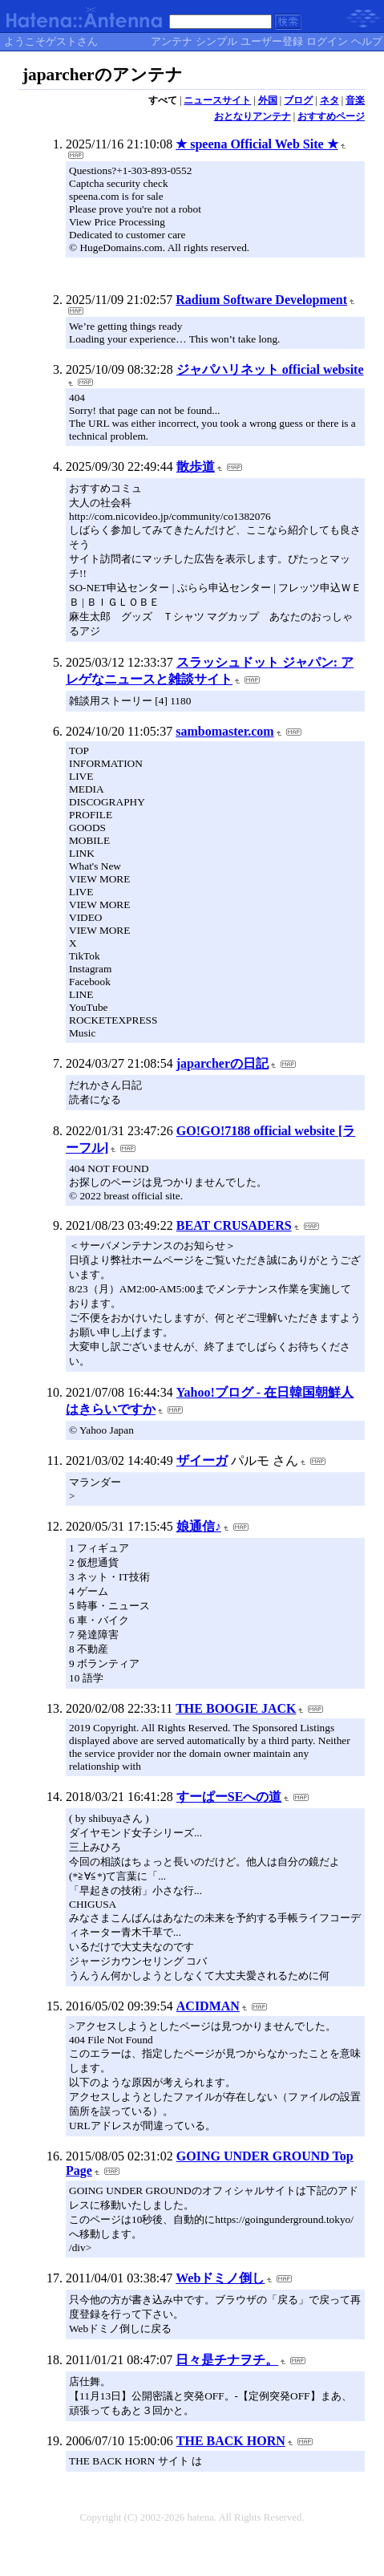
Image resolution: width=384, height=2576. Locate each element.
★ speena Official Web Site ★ (257, 144)
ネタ (329, 100)
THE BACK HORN (230, 2441)
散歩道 (195, 466)
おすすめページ (331, 116)
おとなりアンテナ (252, 116)
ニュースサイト (217, 100)
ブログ (298, 100)
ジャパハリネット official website (270, 369)
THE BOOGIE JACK (236, 1708)
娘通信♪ (198, 1526)
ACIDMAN (208, 2006)
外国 (267, 100)
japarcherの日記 (222, 1063)
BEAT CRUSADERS (234, 1225)
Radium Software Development (261, 299)
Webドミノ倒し (220, 2278)
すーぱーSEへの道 (229, 1796)
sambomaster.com (225, 731)
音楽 (355, 100)
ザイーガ (202, 1460)
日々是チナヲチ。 (227, 2360)
